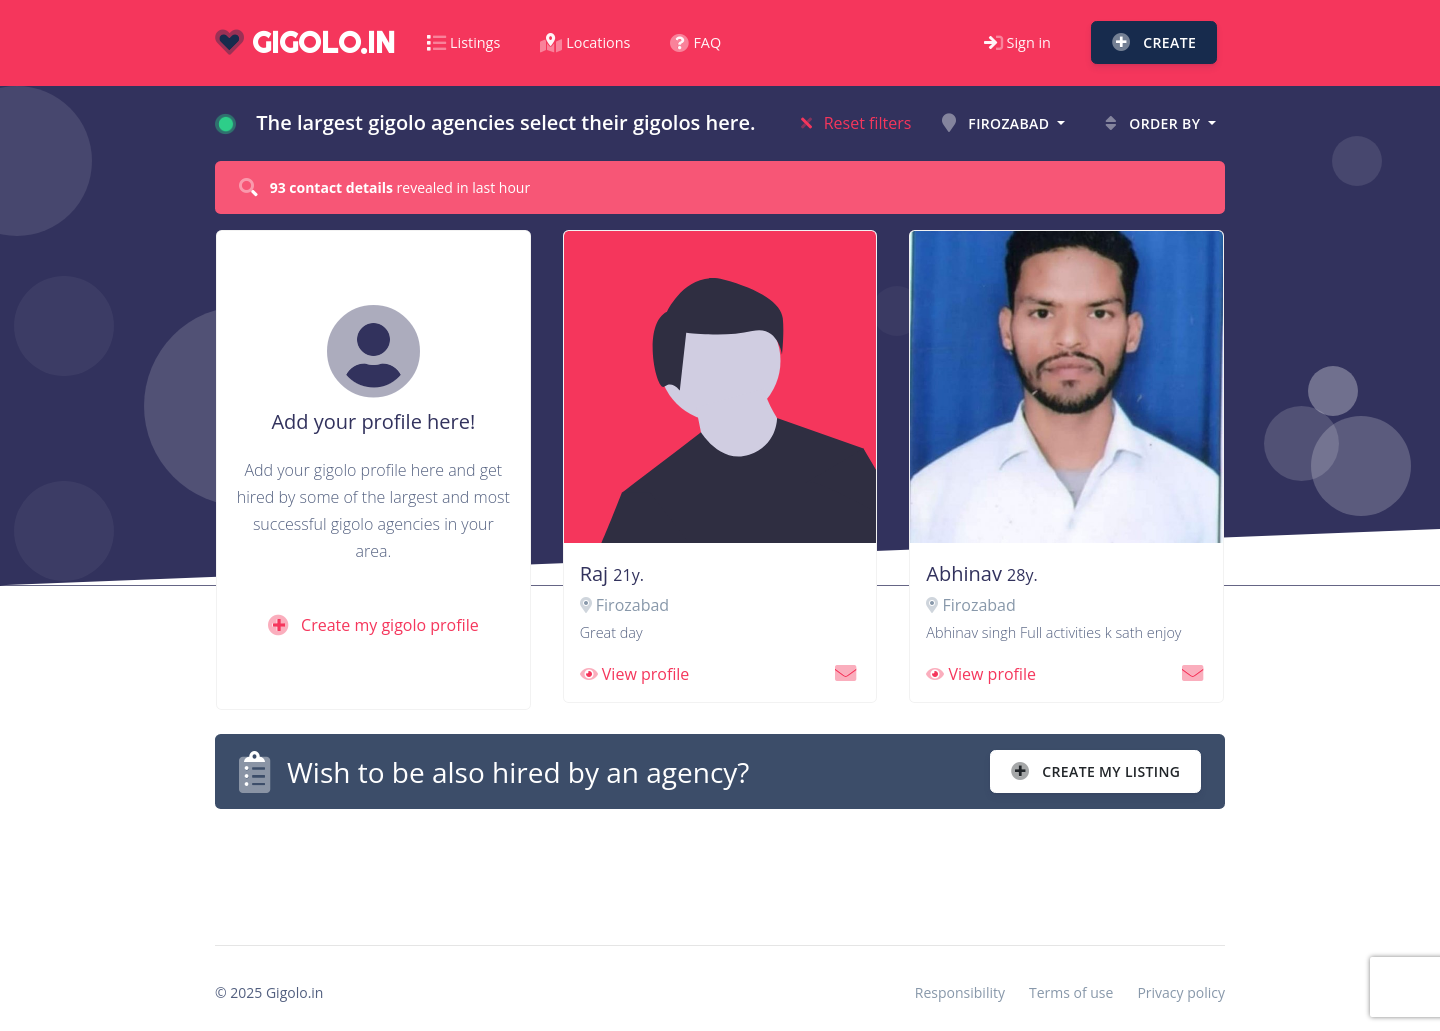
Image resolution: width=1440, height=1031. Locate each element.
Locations (585, 42)
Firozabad (997, 123)
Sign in (1017, 42)
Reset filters (856, 123)
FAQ (695, 42)
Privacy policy (1181, 992)
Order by (1154, 123)
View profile (635, 674)
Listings (463, 42)
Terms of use (1071, 992)
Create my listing (1095, 771)
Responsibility (960, 992)
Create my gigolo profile (373, 625)
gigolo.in (305, 42)
